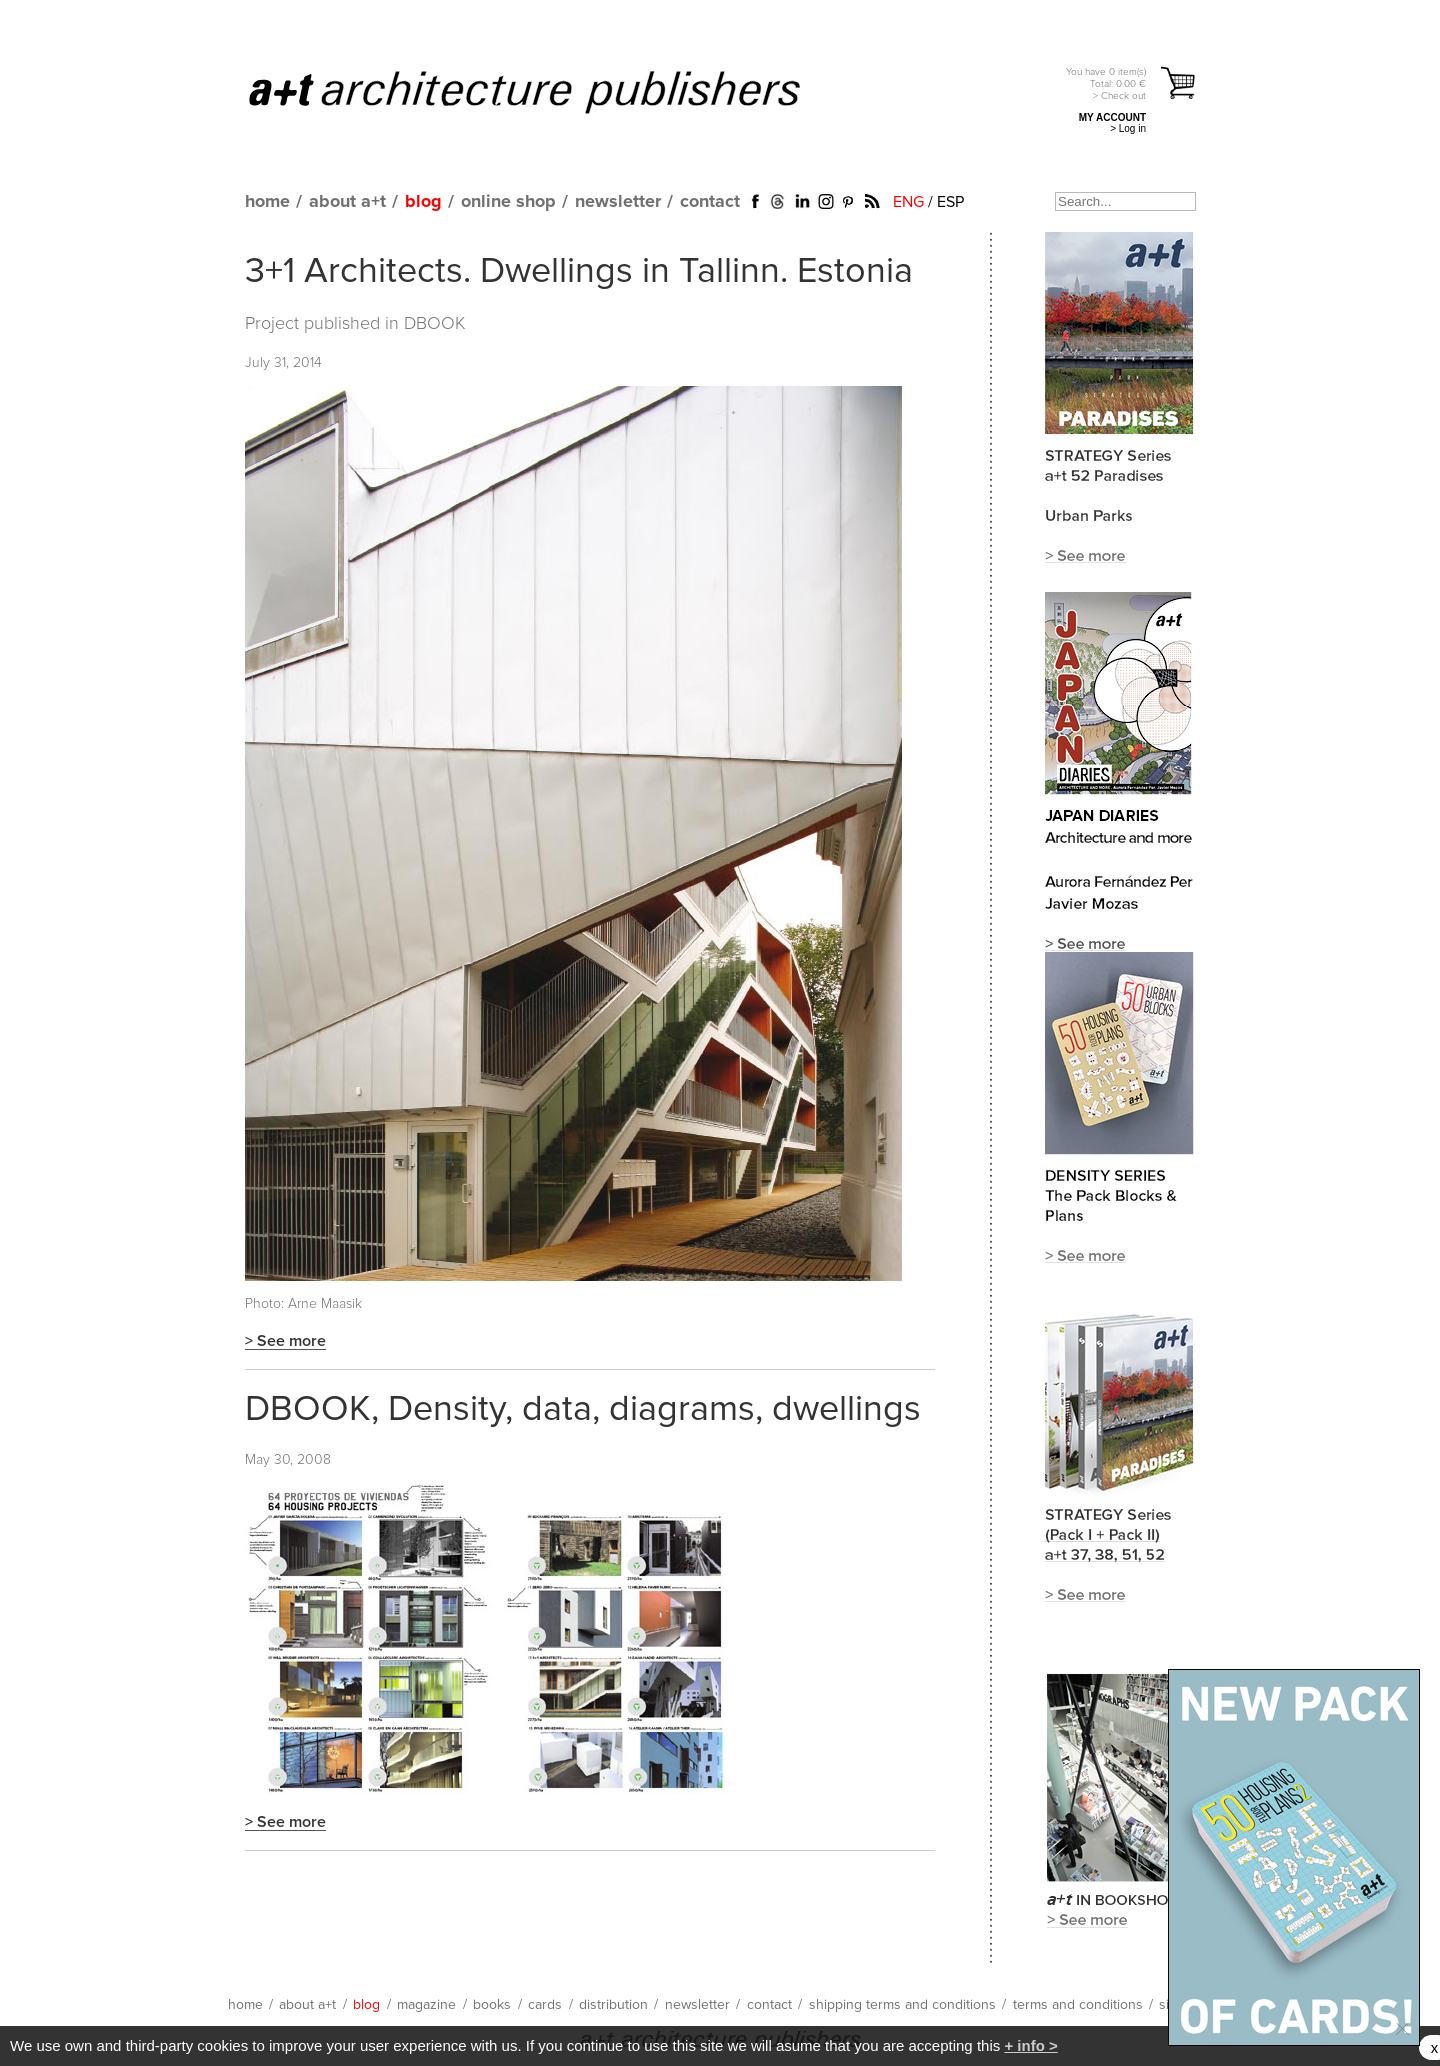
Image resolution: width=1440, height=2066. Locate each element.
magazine (426, 2005)
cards (545, 2005)
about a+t (347, 202)
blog (423, 202)
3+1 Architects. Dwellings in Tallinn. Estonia (579, 272)
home (267, 202)
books (492, 2005)
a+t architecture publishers (549, 91)
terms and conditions (1078, 2005)
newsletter (618, 202)
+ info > (1030, 2045)
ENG (908, 202)
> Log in (1128, 128)
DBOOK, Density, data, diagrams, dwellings (583, 1410)
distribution (613, 2005)
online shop (508, 202)
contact (710, 202)
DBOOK (435, 324)
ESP (950, 202)
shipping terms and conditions (902, 2005)
